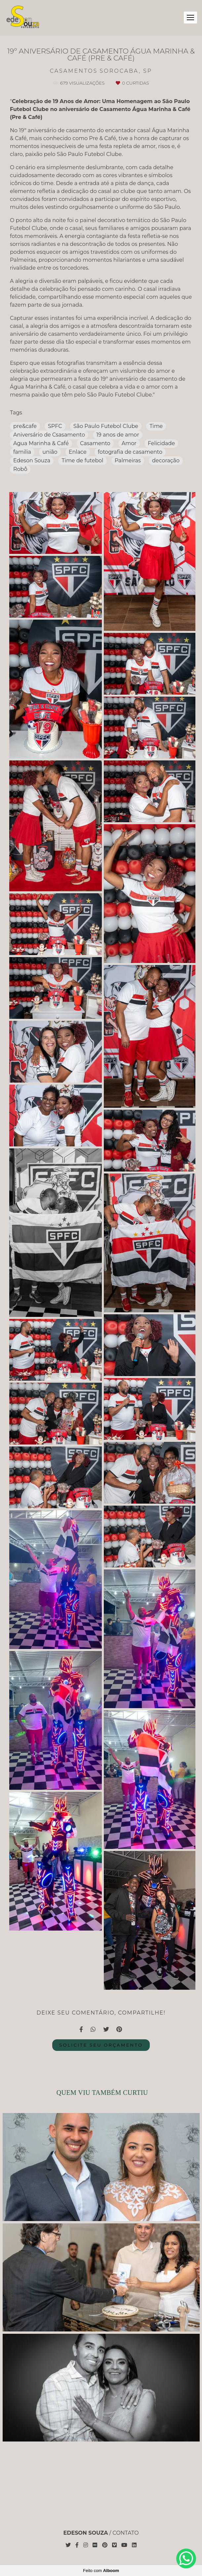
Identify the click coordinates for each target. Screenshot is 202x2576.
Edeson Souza (31, 460)
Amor (129, 443)
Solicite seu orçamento (101, 2045)
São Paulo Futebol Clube (105, 426)
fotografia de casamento (130, 452)
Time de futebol (82, 460)
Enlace (78, 452)
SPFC (55, 426)
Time (156, 426)
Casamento (95, 443)
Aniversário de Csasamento (49, 435)
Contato (125, 2533)
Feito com (101, 2570)
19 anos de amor (117, 435)
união (49, 452)
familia (22, 452)
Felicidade (161, 443)
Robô (20, 469)
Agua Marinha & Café (41, 443)
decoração (166, 460)
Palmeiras (128, 460)
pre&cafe (25, 426)
